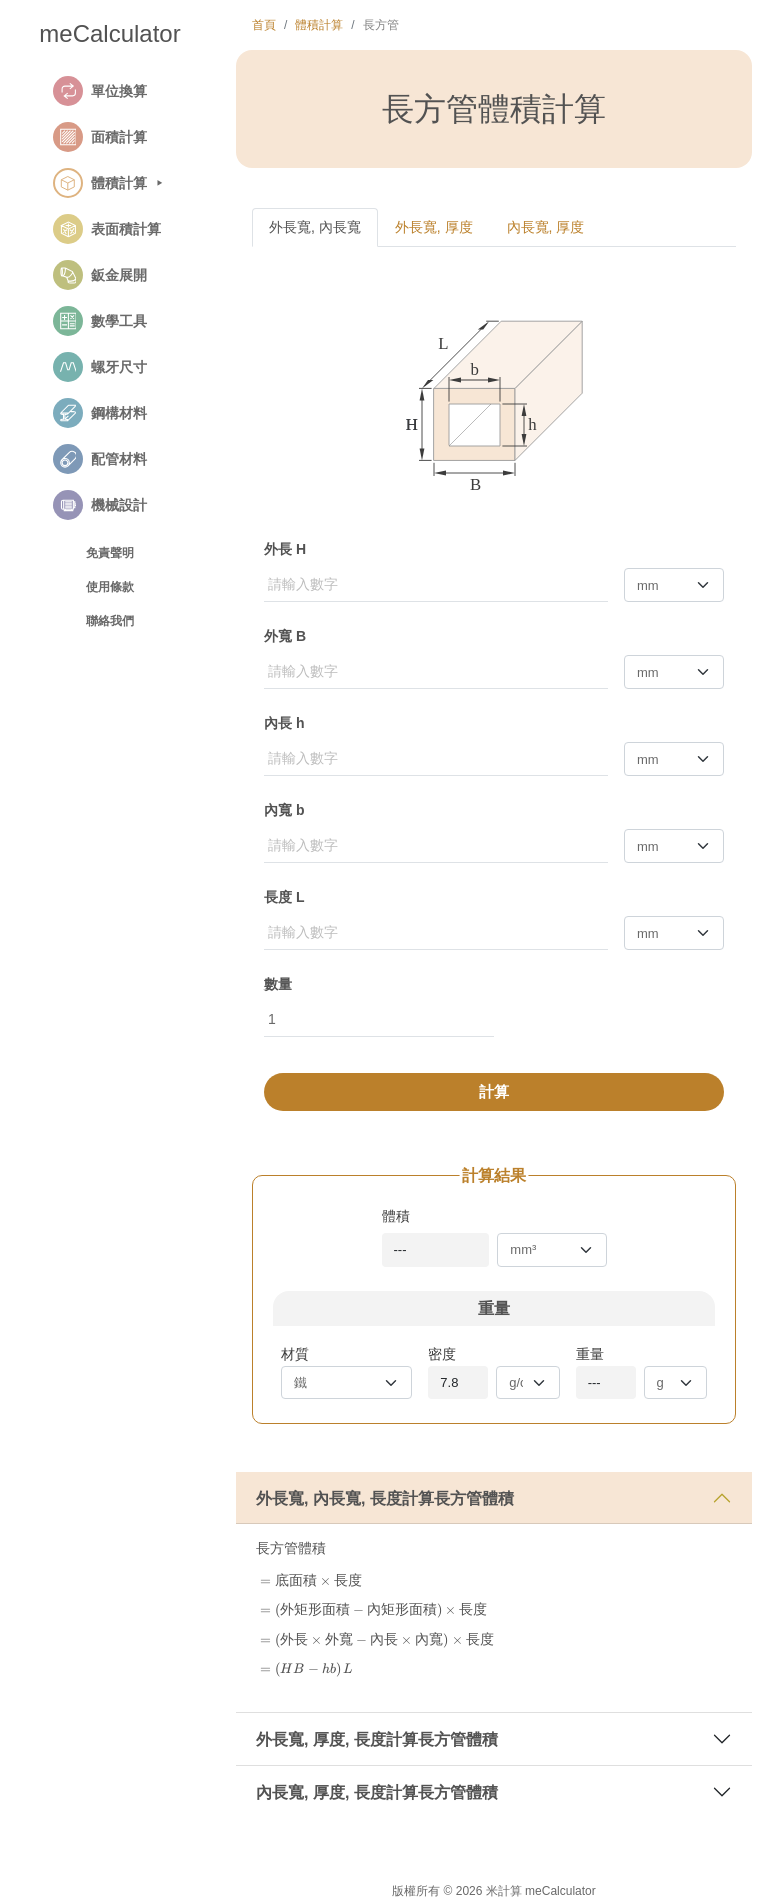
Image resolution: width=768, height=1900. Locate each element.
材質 (295, 1354)
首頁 (264, 25)
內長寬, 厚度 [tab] (546, 227)
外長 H (285, 549)
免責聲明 (110, 553)
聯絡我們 (110, 621)
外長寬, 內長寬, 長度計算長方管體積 (385, 1498)
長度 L (284, 897)
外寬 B (285, 636)
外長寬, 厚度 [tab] (434, 227)
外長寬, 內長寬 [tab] (315, 227)
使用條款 (110, 587)
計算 (494, 1091)
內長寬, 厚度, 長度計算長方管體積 (377, 1792)
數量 (278, 984)
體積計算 (319, 25)
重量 (590, 1354)
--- (400, 1249)
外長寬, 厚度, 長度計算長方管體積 (377, 1739)
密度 (442, 1354)
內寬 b (284, 810)
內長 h (284, 723)
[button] (132, 91)
